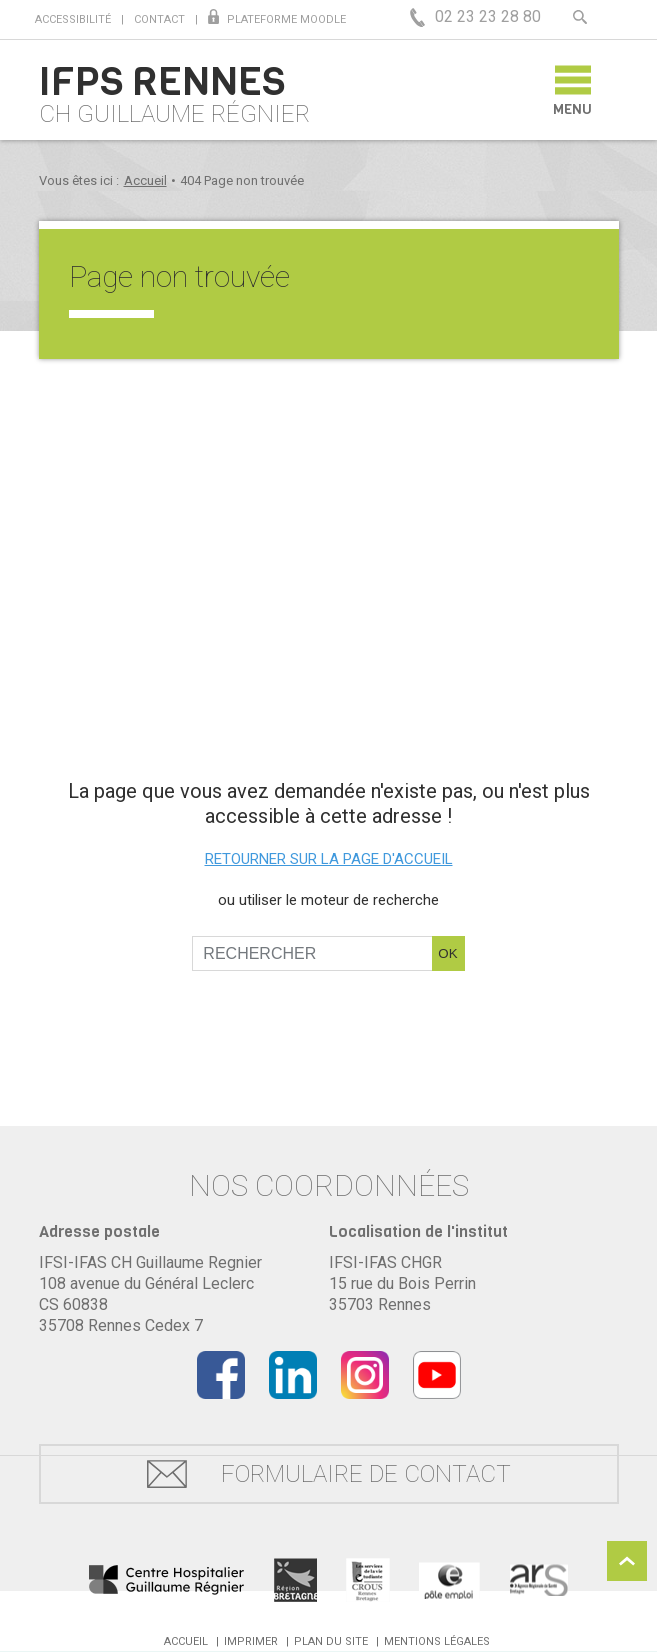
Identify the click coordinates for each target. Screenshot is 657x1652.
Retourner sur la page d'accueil (329, 859)
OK (447, 953)
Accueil (145, 180)
